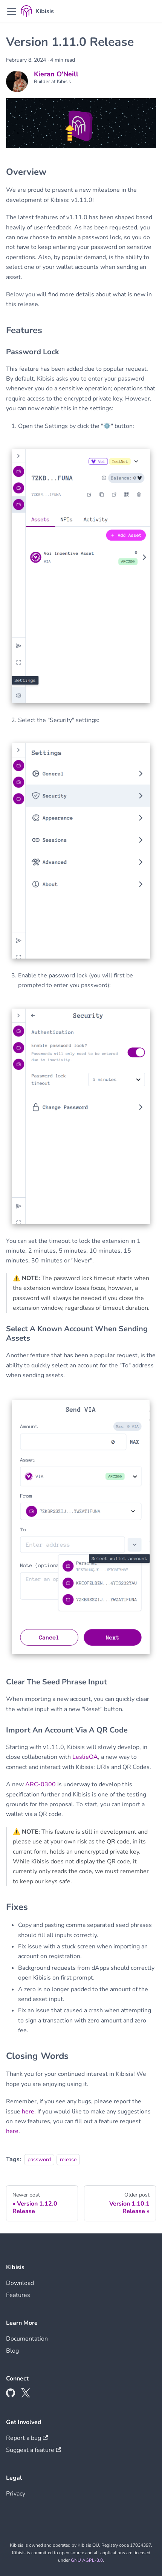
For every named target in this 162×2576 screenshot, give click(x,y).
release (68, 2159)
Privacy (15, 2494)
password (39, 2159)
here (28, 2111)
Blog (12, 2351)
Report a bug (27, 2438)
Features (18, 2295)
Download (20, 2283)
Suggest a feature (33, 2450)
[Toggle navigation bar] (11, 11)
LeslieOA (85, 1757)
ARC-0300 (40, 1784)
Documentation (27, 2339)
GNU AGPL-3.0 (87, 2560)
